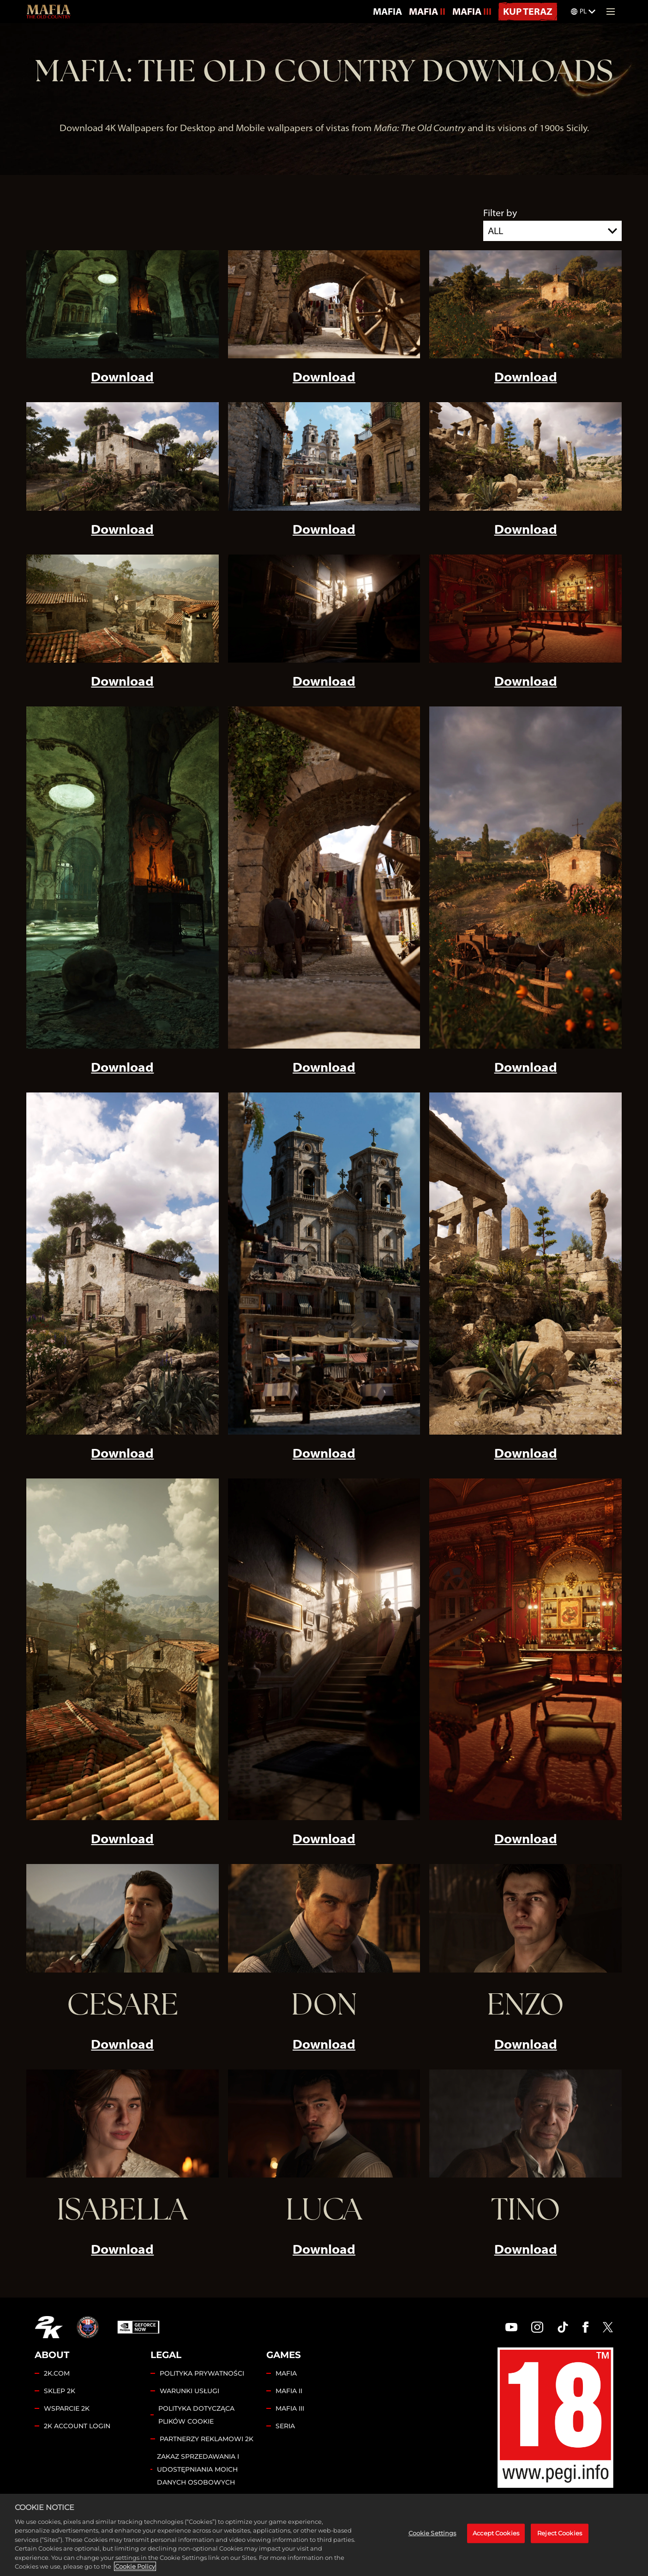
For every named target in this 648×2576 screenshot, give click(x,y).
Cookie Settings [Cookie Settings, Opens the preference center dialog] (432, 2533)
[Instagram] (537, 2327)
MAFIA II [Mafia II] (427, 11)
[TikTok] (563, 2327)
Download (122, 377)
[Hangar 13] (88, 2327)
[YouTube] (511, 2327)
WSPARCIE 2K (67, 2408)
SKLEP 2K (59, 2391)
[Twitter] (607, 2327)
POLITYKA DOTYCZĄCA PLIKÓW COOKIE (196, 2414)
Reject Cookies (559, 2533)
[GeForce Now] (138, 2327)
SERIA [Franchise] (285, 2426)
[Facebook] (585, 2327)
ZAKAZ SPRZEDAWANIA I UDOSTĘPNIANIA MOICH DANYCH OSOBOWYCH (198, 2469)
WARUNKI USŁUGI (189, 2391)
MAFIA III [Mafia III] (472, 11)
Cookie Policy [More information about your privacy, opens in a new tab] (135, 2566)
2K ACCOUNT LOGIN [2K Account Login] (77, 2426)
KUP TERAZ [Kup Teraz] (527, 11)
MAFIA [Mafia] (387, 11)
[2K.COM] (49, 2327)
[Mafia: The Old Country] (48, 11)
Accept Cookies (496, 2533)
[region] (324, 2535)
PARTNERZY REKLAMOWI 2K (206, 2439)
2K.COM (57, 2373)
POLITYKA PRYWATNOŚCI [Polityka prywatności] (202, 2373)
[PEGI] (555, 2417)
